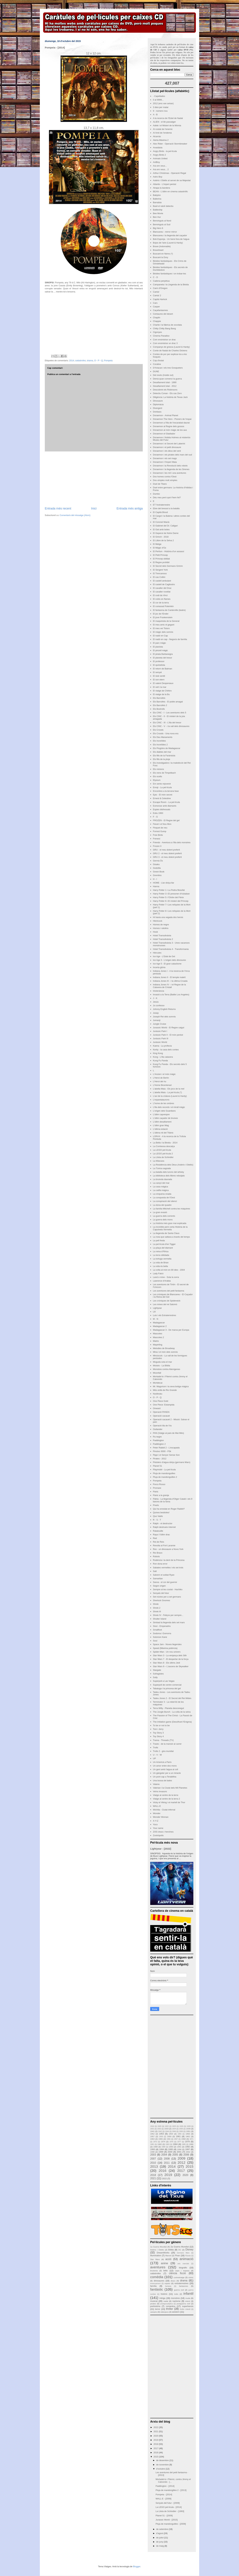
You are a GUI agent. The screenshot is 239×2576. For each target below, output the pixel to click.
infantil (188, 2293)
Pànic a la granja (161, 1495)
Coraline (157, 364)
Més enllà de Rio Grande (165, 1390)
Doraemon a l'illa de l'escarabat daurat (171, 422)
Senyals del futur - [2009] (168, 2503)
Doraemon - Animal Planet (165, 415)
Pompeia (108, 360)
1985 (184, 2144)
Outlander (157, 1429)
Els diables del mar (162, 752)
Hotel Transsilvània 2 (163, 939)
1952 (152, 2134)
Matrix (156, 1341)
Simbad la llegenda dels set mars (169, 1622)
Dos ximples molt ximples (165, 480)
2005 (175, 2154)
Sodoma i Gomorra (162, 1633)
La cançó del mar (161, 1183)
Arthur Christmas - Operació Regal (169, 173)
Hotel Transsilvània (162, 935)
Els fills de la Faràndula (164, 755)
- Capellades (159, 96)
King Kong (158, 1053)
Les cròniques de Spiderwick (166, 1300)
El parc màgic (159, 643)
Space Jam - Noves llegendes (167, 1644)
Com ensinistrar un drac (164, 339)
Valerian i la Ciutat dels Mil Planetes (170, 1788)
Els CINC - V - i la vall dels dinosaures (171, 726)
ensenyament (155, 2283)
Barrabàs (157, 202)
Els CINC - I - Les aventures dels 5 (169, 712)
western (176, 2312)
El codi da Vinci (160, 595)
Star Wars (155, 2259)
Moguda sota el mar (162, 1362)
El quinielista (159, 665)
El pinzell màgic (160, 650)
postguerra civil (183, 2304)
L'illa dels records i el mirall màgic (169, 1107)
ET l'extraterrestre (161, 505)
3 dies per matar (160, 107)
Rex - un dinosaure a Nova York (168, 1549)
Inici (93, 508)
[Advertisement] (94, 479)
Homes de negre (161, 924)
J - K (155, 998)
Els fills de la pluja (161, 759)
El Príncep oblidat (161, 558)
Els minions (158, 769)
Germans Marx (183, 2253)
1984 (175, 2144)
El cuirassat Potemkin (163, 606)
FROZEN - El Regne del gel (166, 820)
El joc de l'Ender (160, 613)
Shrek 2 (156, 1608)
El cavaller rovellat (161, 591)
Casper (156, 306)
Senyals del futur (161, 1593)
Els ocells (157, 776)
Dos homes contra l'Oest (164, 476)
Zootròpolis (158, 1835)
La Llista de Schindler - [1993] (170, 2511)
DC (179, 2250)
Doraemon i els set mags (165, 458)
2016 (162, 2170)
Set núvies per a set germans (167, 1596)
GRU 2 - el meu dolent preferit (167, 853)
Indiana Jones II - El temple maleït (169, 977)
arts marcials (183, 2264)
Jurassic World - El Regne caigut (168, 1027)
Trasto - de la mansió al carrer (167, 1744)
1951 (188, 2131)
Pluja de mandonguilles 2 (165, 1477)
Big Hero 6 (158, 228)
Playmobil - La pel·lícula (164, 1469)
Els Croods (158, 730)
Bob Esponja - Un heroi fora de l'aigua (171, 239)
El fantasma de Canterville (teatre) (169, 610)
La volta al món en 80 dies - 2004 (169, 1270)
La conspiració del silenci (165, 1201)
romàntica (170, 2306)
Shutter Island (159, 1619)
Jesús (156, 1002)
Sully (155, 1677)
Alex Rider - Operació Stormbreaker (170, 143)
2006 (186, 2154)
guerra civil (179, 2290)
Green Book (158, 871)
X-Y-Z (155, 1821)
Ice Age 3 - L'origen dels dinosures (169, 960)
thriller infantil (185, 2309)
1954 (171, 2134)
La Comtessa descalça (164, 1146)
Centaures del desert (163, 314)
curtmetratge (179, 2277)
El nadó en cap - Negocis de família (170, 639)
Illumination (155, 2255)
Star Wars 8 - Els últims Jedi (166, 1662)
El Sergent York (160, 570)
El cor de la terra (161, 602)
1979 (187, 2141)
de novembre (162, 2464)
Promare (157, 1488)
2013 (154, 2166)
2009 (181, 2158)
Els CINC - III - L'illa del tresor (167, 722)
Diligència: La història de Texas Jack (170, 397)
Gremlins (157, 875)
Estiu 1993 (158, 813)
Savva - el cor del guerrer (165, 1582)
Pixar (177, 2255)
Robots (156, 1556)
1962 (188, 2136)
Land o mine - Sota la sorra (166, 1277)
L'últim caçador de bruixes (165, 1118)
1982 (160, 2144)
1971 (191, 2139)
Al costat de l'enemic (163, 129)
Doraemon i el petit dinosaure (167, 447)
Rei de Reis (158, 1542)
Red (155, 1538)
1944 (167, 2131)
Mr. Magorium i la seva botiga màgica (171, 1386)
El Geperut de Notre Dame (165, 533)
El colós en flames (161, 599)
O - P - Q (98, 360)
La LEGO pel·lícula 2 (163, 1153)
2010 (153, 2162)
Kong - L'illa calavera (163, 1057)
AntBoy (156, 162)
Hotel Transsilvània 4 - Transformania (171, 949)
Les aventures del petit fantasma (168, 1290)
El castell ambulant (162, 580)
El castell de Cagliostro (164, 584)
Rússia (188, 2256)
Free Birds (158, 835)
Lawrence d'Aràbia (162, 1281)
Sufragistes (158, 1673)
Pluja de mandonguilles (164, 1473)
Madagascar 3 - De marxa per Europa (171, 1330)
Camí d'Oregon (160, 288)
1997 (187, 2149)
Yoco (155, 1824)
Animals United (160, 158)
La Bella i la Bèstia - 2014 (165, 1142)
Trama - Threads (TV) (163, 1740)
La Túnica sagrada (162, 1168)
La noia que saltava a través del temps (171, 1237)
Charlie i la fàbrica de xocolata (167, 325)
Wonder (156, 1813)
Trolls (155, 1747)
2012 (181, 2162)
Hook (155, 932)
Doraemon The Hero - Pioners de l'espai (172, 419)
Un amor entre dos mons (165, 1765)
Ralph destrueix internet (164, 1527)
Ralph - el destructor (162, 1523)
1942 (160, 2131)
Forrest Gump (159, 831)
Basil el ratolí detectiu (163, 206)
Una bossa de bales (162, 1780)
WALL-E (157, 1806)
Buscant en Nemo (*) (163, 253)
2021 (153, 2178)
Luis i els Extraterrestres (164, 1315)
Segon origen (159, 1586)
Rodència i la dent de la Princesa (168, 1560)
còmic (191, 2277)
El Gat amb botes (161, 529)
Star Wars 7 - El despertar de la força (170, 1659)
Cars (155, 303)
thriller (169, 2308)
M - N (155, 1319)
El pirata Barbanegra (163, 654)
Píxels (156, 1505)
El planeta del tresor (162, 657)
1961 (178, 2136)
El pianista (158, 646)
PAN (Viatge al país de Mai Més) (168, 1433)
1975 (171, 2142)
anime (164, 2263)
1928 (189, 2126)
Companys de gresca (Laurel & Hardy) (171, 347)
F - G (155, 816)
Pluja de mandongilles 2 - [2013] (171, 2490)
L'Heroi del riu (159, 1081)
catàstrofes (80, 360)
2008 (167, 2158)
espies (167, 2283)
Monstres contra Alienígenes (166, 1369)
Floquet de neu (160, 827)
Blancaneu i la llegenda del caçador (170, 235)
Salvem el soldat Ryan (163, 1575)
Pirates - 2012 (159, 1458)
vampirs (153, 2312)
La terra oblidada (161, 1255)
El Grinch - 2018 (160, 537)
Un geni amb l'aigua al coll (165, 1769)
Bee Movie (158, 213)
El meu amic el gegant (163, 624)
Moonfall (157, 1373)
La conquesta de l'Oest (164, 1197)
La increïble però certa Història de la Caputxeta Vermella (170, 1228)
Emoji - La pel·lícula (162, 787)
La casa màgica (160, 1186)
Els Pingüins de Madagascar (166, 748)
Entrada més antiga (130, 508)
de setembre (162, 2529)
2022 (164, 2178)
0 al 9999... (158, 100)
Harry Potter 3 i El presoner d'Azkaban (171, 893)
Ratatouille (158, 1531)
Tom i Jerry (158, 1729)
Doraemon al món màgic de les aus (170, 430)
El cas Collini (159, 577)
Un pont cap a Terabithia (164, 1776)
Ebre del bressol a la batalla (166, 508)
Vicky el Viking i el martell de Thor (169, 1802)
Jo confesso (158, 1005)
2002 (188, 2152)
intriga (162, 2298)
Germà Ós (158, 860)
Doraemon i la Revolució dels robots (170, 465)
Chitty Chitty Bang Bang (164, 328)
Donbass (157, 411)
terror (157, 2309)
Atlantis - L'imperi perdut (164, 184)
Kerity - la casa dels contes (166, 1049)
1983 (167, 2144)
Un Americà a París (162, 1762)
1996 (179, 2149)
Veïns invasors (160, 1791)
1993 (152, 2149)
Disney (189, 2249)
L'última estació (160, 1129)
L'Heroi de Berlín (161, 1078)
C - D (155, 277)
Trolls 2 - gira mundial (163, 1751)
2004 (164, 2154)
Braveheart (158, 250)
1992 (187, 2146)
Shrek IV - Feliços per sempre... (168, 1615)
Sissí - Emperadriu (162, 1626)
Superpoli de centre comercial (167, 1685)
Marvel (168, 2255)
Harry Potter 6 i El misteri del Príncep (170, 901)
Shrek (156, 1604)
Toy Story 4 (158, 1736)
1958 (161, 2136)
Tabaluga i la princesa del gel (167, 1688)
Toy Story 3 (158, 1732)
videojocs (164, 2312)
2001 (179, 2152)
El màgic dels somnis (163, 632)
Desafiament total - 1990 (164, 382)
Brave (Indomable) (162, 246)
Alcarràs (157, 136)
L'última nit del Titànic (163, 1132)
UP (154, 1758)
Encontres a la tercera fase (166, 791)
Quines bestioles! (161, 1512)
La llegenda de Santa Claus (166, 1233)
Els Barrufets (159, 698)
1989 (163, 2147)
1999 (161, 2152)
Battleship (157, 209)
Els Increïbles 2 (160, 744)
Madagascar (159, 1322)
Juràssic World (160, 1042)
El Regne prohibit (161, 562)
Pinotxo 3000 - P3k (162, 1451)
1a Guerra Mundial (158, 2247)
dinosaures (159, 2280)
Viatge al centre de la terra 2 (166, 1798)
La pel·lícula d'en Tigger (164, 1244)
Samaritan (158, 1578)
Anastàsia (157, 147)
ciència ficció (177, 2273)
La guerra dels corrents (164, 1216)
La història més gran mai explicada (169, 1223)
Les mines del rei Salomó (165, 1304)
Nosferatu (157, 1393)
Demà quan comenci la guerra (167, 378)
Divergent (157, 408)
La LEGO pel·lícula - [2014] (169, 2507)
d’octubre (161, 2469)
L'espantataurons (161, 1099)
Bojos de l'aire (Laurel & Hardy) (168, 242)
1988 (155, 2147)
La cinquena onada (162, 1194)
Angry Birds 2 (159, 155)
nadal (165, 2301)
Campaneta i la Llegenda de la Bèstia (171, 284)
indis (176, 2294)
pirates (153, 2304)
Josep (156, 1013)
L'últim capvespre (161, 1114)
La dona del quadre (162, 1205)
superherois (187, 2306)
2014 (71, 360)
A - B (155, 114)
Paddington (158, 1440)
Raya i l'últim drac (161, 1534)
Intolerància (158, 991)
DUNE (156, 371)
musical (154, 2301)
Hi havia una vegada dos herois (168, 917)
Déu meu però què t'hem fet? (167, 497)
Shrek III (157, 1611)
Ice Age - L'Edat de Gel (164, 956)
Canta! (156, 292)
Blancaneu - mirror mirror (165, 232)
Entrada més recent (58, 508)
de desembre (162, 2460)
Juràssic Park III (160, 1038)
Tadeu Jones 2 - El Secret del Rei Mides (172, 1698)
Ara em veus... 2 (161, 169)
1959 (169, 2136)
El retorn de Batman (162, 668)
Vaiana (156, 1784)
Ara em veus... (160, 166)
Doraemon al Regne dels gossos (168, 426)
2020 (185, 2175)
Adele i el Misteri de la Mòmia (167, 125)
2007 (153, 2158)
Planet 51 (157, 1466)
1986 (191, 2144)
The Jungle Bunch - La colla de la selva (172, 1712)
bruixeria (154, 2271)
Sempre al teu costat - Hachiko (167, 1589)
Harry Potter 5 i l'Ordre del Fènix (168, 897)
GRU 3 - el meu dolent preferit (167, 857)
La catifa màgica (161, 1190)
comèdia (156, 2277)
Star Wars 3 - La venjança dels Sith (170, 1655)
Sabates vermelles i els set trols (168, 1567)
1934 (174, 2129)
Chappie (157, 321)
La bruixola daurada (162, 1179)
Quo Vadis (158, 1516)
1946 (174, 2131)
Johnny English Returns (164, 1009)
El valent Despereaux (163, 683)
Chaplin (156, 317)
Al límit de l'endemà (162, 133)
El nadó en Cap (160, 635)
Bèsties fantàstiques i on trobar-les (169, 273)
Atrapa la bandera (161, 188)
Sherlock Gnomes (161, 1600)
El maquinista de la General (166, 621)
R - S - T (157, 1520)
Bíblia (171, 2249)
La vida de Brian (160, 1262)
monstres (175, 2298)
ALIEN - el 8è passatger (164, 122)
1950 (181, 2131)
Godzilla (157, 868)
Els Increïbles (159, 741)
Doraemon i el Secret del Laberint (169, 443)
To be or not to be (161, 1725)
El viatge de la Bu (161, 694)
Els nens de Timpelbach (164, 773)
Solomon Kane (160, 1637)
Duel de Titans (160, 484)
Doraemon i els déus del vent (167, 451)
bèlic (165, 2270)
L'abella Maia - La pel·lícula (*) (167, 1092)
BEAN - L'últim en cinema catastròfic (170, 191)
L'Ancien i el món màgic (164, 1074)
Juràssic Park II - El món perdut (168, 1035)
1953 (161, 2134)
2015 (189, 2166)
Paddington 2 (159, 1444)
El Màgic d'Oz (159, 547)
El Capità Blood (160, 512)
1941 (152, 2131)
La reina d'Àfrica (160, 1251)
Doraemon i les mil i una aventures (169, 473)
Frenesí (156, 838)
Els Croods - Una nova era (165, 733)
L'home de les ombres (163, 1103)
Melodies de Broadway (164, 1348)
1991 (179, 2147)
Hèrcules (157, 952)
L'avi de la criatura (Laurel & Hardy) (170, 1096)
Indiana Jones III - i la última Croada (170, 981)
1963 (152, 2139)
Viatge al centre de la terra (165, 1795)
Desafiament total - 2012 (164, 386)
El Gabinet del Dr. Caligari (165, 525)
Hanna (156, 886)
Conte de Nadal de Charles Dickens (170, 350)
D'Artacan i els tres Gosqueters (168, 368)
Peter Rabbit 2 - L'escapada (166, 1447)
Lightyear (157, 1308)
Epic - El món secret (162, 794)
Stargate (157, 1670)
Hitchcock (157, 921)
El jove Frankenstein (162, 617)
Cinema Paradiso (161, 336)
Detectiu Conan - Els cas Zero (167, 393)
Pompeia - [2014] (164, 2494)
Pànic (155, 1491)
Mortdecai (157, 1383)
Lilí (154, 1311)
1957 (152, 2136)
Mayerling (157, 1344)
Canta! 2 (157, 295)
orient (187, 2301)
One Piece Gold (160, 1401)
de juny (160, 2542)
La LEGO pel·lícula (162, 1150)
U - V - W (157, 1755)
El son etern (158, 679)
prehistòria (155, 2306)
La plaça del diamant (163, 1248)
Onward (156, 1408)
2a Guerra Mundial (179, 2246)
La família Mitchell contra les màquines (171, 1208)
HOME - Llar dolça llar (163, 882)
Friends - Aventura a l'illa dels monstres (171, 842)
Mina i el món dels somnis (165, 1352)
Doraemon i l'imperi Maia (165, 462)
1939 (188, 2129)
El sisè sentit (159, 676)
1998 (152, 2152)
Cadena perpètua (161, 281)
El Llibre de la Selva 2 (163, 540)
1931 (152, 2129)
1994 (161, 2149)
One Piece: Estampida (163, 1404)
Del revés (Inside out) (163, 375)
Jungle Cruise (159, 1024)
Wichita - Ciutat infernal (164, 1809)
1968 (183, 2139)
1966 (168, 2139)
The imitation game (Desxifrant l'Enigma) (172, 1722)
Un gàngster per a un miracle (167, 1773)
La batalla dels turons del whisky (168, 1172)
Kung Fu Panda (160, 1060)
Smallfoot (157, 1629)
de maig (160, 2546)
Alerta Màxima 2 (160, 140)
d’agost (160, 2533)
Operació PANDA (161, 1412)
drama (90, 360)
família (153, 2286)
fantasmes (183, 2286)
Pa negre (157, 1436)
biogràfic (183, 2267)
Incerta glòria (159, 967)
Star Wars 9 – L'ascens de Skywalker (170, 1666)
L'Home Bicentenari (162, 1085)
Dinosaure (158, 401)
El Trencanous (160, 573)
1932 (159, 2129)
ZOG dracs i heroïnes (163, 1831)
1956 (188, 2134)
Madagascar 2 (159, 1326)
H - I (155, 879)
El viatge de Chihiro (162, 690)
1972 (155, 2142)
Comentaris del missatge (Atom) (75, 515)
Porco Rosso (159, 1484)
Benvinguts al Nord (162, 220)
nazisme (176, 2301)
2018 (153, 2175)
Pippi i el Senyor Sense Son (166, 1455)
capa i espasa (182, 2271)
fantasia (168, 2286)
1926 (181, 2126)
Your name (158, 1828)
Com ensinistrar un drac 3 (165, 343)
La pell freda (159, 1240)
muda (187, 2298)
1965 (160, 2139)
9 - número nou (160, 111)
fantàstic (156, 2289)
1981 (152, 2144)
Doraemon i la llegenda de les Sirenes (171, 469)
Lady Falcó (158, 1273)
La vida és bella (160, 1266)
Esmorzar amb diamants (164, 806)
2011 (167, 2162)
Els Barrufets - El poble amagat (168, 701)
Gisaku (156, 864)
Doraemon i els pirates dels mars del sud (172, 454)
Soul (155, 1640)
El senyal (157, 672)
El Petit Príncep (160, 555)
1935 (181, 2129)
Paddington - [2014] (165, 2486)
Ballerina (157, 199)
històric (164, 2294)
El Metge (157, 544)
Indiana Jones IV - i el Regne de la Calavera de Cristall (169, 985)
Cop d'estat (158, 360)
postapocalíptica (166, 2304)
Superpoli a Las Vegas (163, 1681)
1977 (179, 2142)
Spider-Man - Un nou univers (166, 1652)
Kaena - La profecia (162, 1046)
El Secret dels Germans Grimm (168, 566)
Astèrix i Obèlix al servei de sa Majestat (172, 180)
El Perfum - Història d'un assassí (168, 551)
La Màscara (158, 1161)
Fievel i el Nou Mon (162, 824)
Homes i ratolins (160, 928)
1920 (159, 2126)
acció (168, 2259)
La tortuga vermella (162, 1258)
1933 (166, 2129)
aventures (157, 2267)
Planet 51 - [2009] (164, 2515)
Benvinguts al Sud (161, 224)
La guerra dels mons (163, 1219)
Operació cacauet (161, 1416)
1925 (174, 2126)
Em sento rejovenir (162, 783)
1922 (167, 2126)
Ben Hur (157, 217)
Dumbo (156, 494)
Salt (155, 1571)
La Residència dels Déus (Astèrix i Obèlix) (173, 1164)
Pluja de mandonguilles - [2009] (171, 2524)
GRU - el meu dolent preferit (166, 849)
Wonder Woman (160, 1817)
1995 (170, 2149)
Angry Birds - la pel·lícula (165, 151)
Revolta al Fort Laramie (164, 1545)
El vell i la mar (159, 687)
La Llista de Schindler (163, 1157)
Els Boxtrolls (159, 709)
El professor (158, 661)
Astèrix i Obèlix (157, 2250)
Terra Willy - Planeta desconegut (168, 1708)
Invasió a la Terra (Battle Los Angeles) (171, 994)
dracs (173, 2281)
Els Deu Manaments (162, 737)
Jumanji (156, 1020)
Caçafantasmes (160, 310)
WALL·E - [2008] (163, 2498)
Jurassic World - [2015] (167, 2519)
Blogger (136, 2566)
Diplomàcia (158, 404)
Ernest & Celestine (162, 798)
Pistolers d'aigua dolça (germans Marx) (171, 1462)
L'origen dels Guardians (164, 1111)
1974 (163, 2141)
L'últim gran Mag (161, 1125)
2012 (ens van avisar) (163, 103)
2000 (170, 2152)
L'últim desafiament (162, 1121)
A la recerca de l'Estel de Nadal (168, 118)
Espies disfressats (161, 809)
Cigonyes (157, 332)
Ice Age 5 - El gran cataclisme (167, 963)
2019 (168, 2175)
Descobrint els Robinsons (165, 389)
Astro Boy (157, 176)
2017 (181, 2170)
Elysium (156, 780)
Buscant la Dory (160, 257)
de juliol (160, 2537)
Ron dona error (160, 1563)
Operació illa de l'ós (162, 1425)
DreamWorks (163, 2252)
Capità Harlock (160, 299)
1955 (179, 2134)
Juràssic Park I (160, 1031)
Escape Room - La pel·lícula (166, 802)
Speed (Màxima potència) (165, 1648)
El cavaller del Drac (162, 588)
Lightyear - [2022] (160, 1848)
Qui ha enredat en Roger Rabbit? (169, 1509)
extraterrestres (182, 2283)
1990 (171, 2147)
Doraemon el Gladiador (164, 433)
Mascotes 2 (158, 1337)
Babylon (157, 195)
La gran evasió (160, 1212)
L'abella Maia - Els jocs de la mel (168, 1088)
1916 (152, 2126)
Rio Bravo (157, 1553)
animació (186, 2259)
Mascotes (157, 1333)
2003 (153, 2154)
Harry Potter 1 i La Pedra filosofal (169, 890)
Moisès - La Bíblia (161, 1365)
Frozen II (157, 846)
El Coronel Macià (161, 522)
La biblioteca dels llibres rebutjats (169, 1175)
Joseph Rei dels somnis (164, 1016)
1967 (176, 2139)
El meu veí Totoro (161, 628)
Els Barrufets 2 (160, 705)
